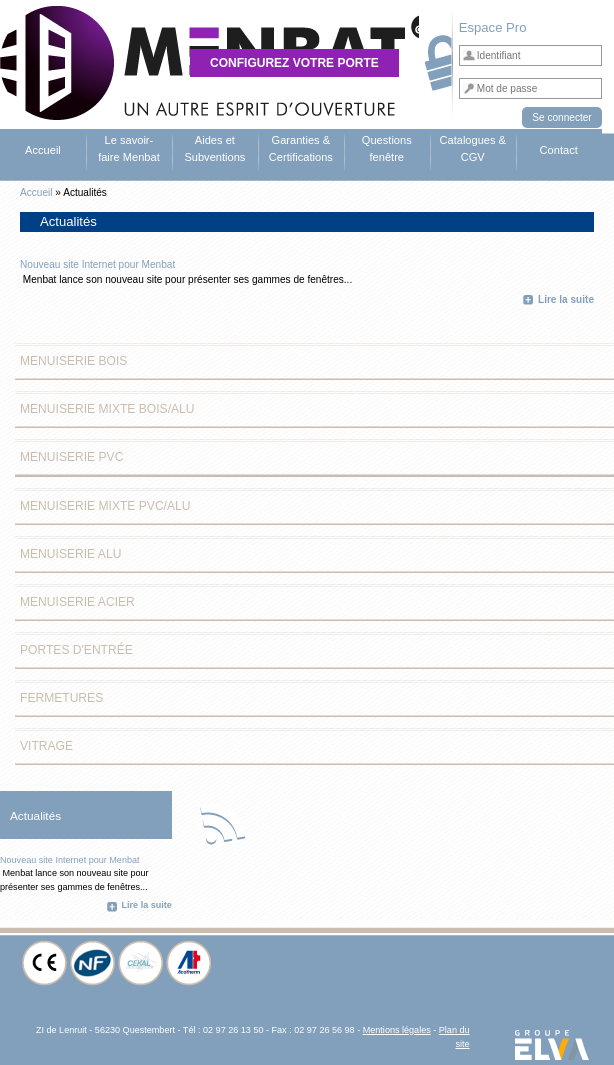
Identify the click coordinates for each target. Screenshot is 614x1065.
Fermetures (61, 698)
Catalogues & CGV (472, 148)
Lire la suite (566, 299)
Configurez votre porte (294, 63)
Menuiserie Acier (77, 602)
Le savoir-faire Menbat (129, 148)
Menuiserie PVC (71, 457)
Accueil (43, 150)
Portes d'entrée (76, 650)
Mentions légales (397, 1030)
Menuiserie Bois (73, 361)
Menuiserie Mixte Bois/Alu (107, 409)
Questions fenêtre (387, 148)
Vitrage (46, 746)
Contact (559, 150)
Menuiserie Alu (70, 554)
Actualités (35, 815)
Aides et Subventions (214, 148)
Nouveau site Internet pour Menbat (97, 264)
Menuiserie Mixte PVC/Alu (105, 506)
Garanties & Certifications (301, 148)
